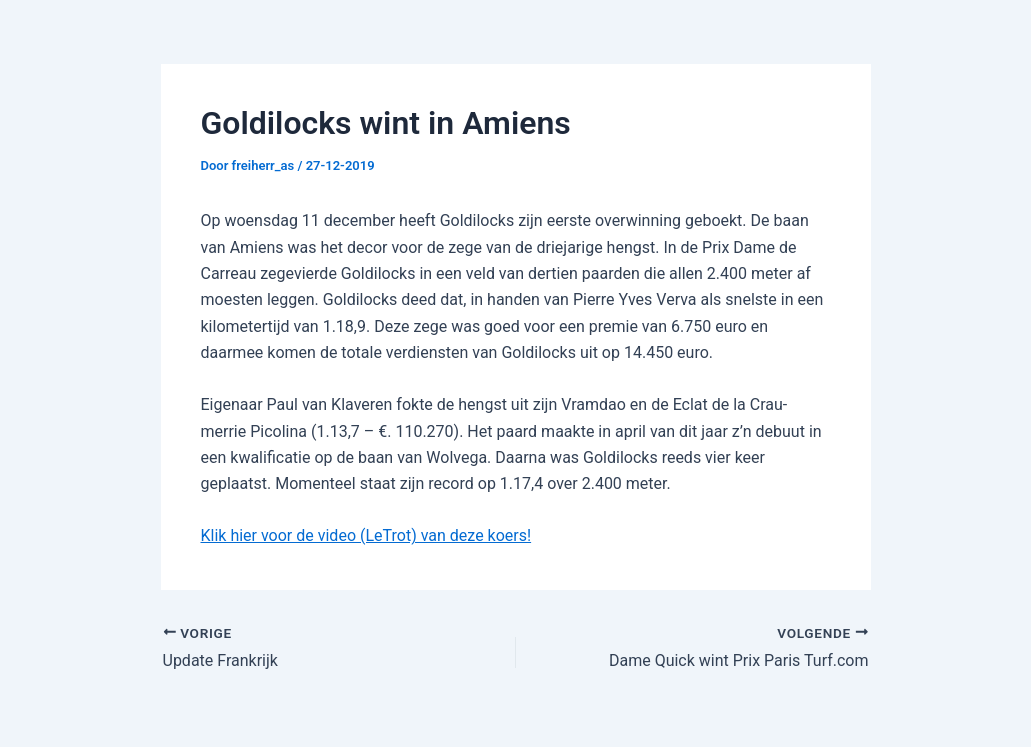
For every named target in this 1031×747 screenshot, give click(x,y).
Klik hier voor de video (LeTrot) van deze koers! (366, 535)
